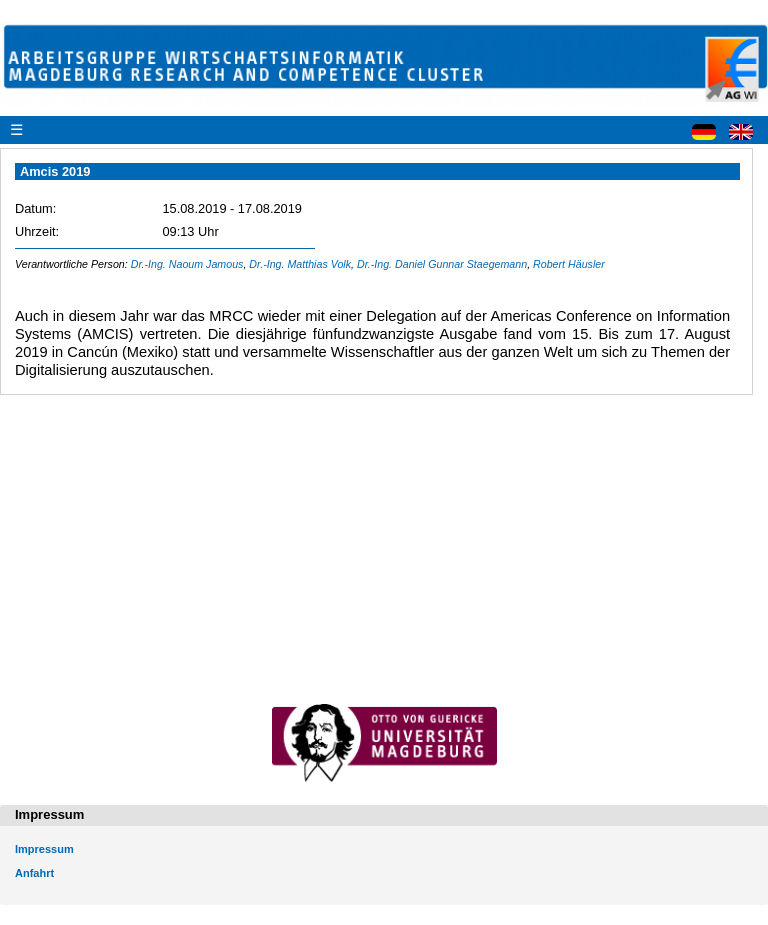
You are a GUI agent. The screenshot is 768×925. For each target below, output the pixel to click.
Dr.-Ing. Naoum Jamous (187, 264)
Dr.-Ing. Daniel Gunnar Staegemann (442, 264)
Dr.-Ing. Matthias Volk (300, 264)
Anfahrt (34, 873)
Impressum (44, 849)
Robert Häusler (569, 264)
